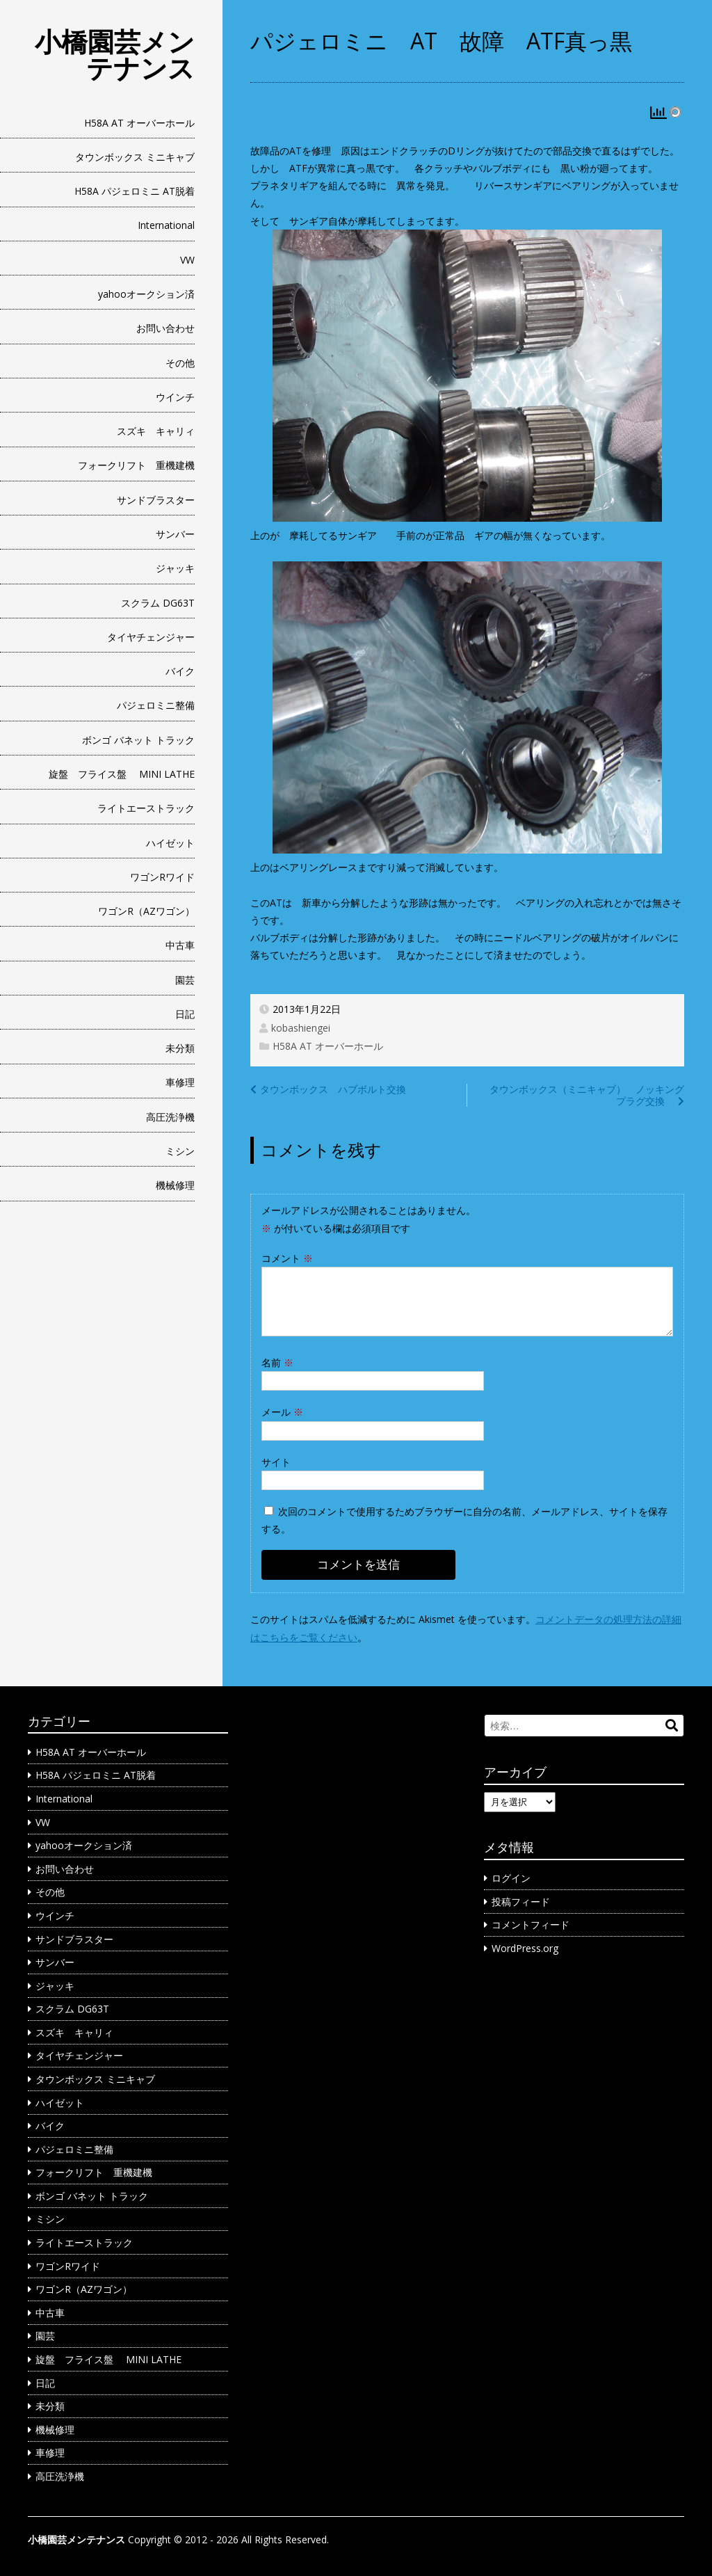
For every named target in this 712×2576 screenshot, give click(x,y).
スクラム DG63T (158, 602)
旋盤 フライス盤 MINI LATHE (122, 774)
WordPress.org (525, 1948)
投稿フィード (521, 1901)
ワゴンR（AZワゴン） (146, 911)
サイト (276, 1462)
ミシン (180, 1151)
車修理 (180, 1082)
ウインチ (175, 396)
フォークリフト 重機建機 (136, 465)
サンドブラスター (156, 499)
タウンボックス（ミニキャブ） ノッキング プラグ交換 (592, 1094)
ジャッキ (175, 568)
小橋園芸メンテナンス (115, 54)
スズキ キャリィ (156, 431)
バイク (180, 671)
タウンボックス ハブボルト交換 (333, 1089)
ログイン (511, 1878)
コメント (287, 1258)
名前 (277, 1362)
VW (187, 259)
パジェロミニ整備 (156, 705)
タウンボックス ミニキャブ (135, 156)
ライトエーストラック (146, 808)
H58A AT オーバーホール (139, 122)
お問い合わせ (165, 328)
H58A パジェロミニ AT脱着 (134, 191)
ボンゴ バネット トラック (138, 739)
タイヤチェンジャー (151, 636)
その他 (180, 362)
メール (282, 1411)
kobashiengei (300, 1027)
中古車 (180, 945)
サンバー (175, 534)
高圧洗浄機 (170, 1116)
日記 (185, 1014)
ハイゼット (170, 842)
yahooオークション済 (146, 294)
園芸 (185, 979)
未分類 (180, 1048)
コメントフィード (530, 1924)
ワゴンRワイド (162, 876)
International (166, 225)
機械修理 (175, 1185)
